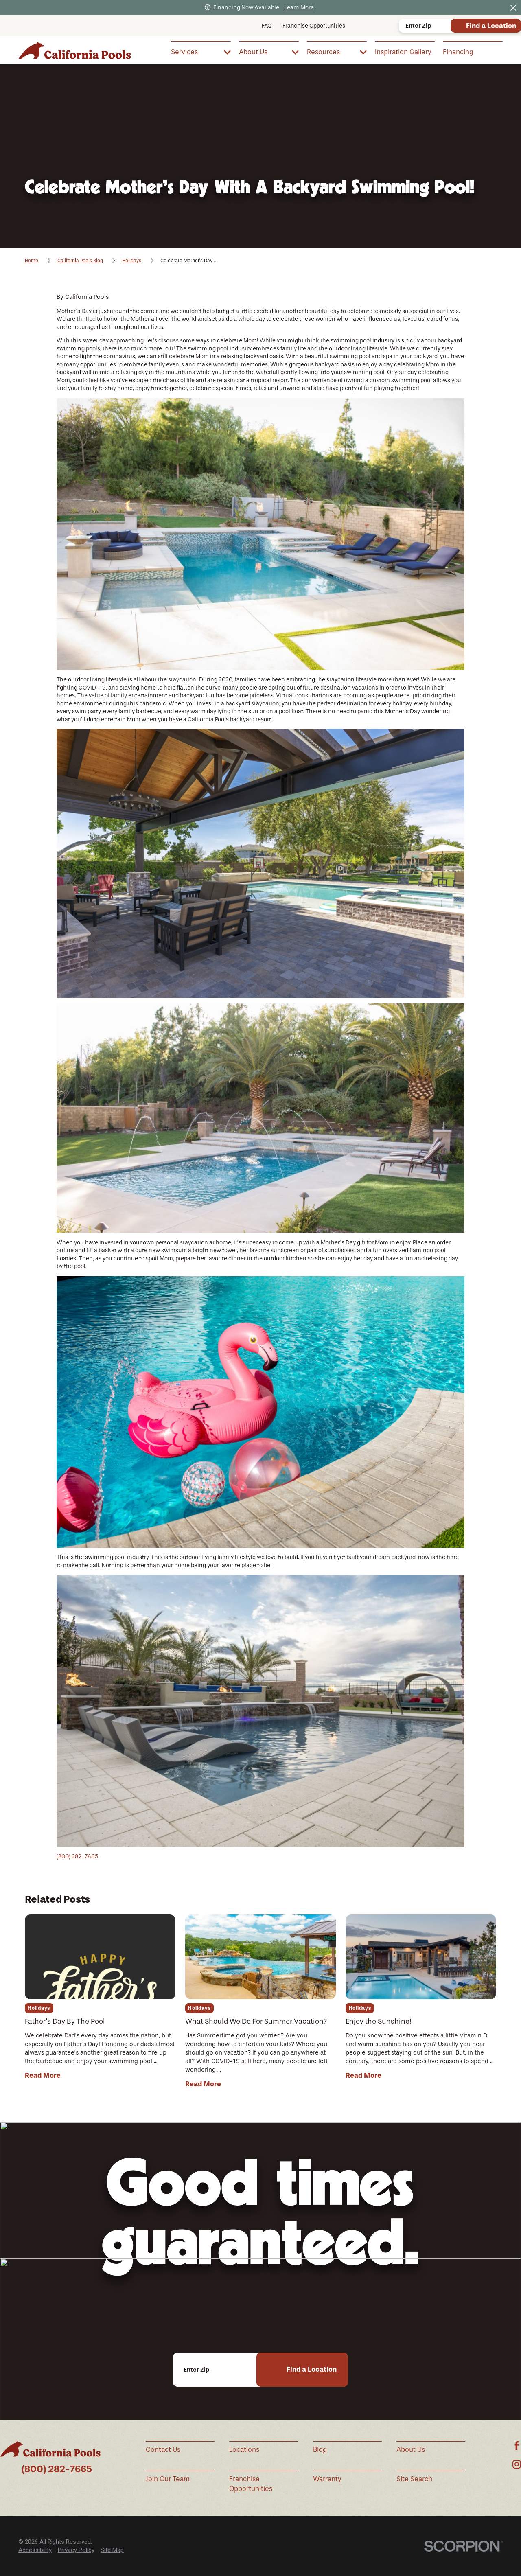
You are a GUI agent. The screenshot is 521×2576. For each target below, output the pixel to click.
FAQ (266, 25)
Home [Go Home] (31, 260)
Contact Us (163, 2449)
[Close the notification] (513, 8)
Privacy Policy (76, 2550)
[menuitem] (201, 51)
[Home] (74, 50)
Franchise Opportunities (313, 25)
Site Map (112, 2550)
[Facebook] (516, 2445)
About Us (410, 2449)
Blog (320, 2449)
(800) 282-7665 (77, 1856)
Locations (244, 2449)
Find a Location (491, 26)
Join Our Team (168, 2479)
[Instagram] (516, 2464)
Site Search (414, 2479)
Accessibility (35, 2550)
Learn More (299, 7)
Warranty (327, 2479)
